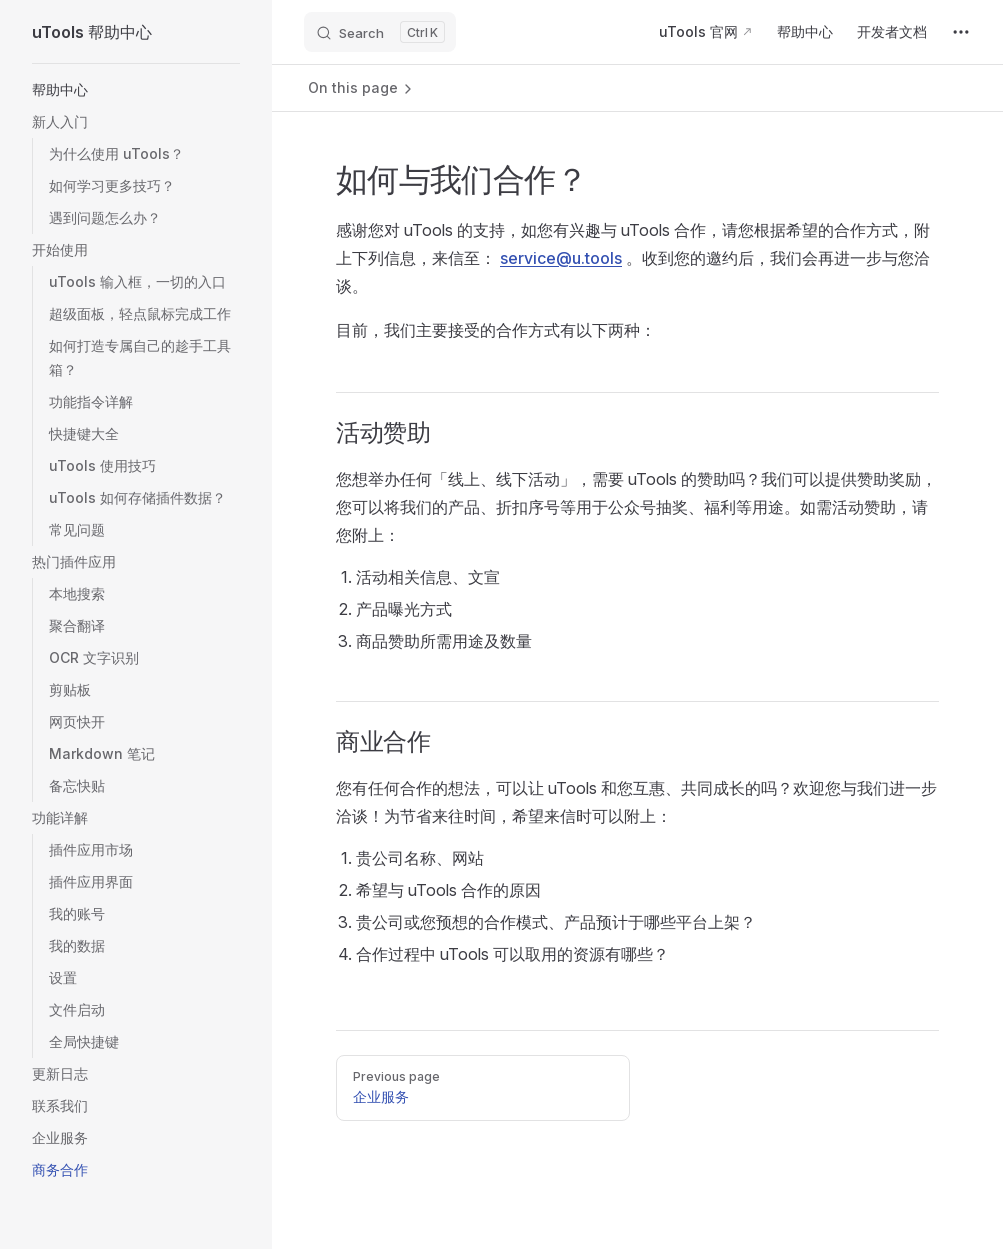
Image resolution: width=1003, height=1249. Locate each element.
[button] (136, 90)
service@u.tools (561, 258)
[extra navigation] (961, 32)
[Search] (380, 32)
